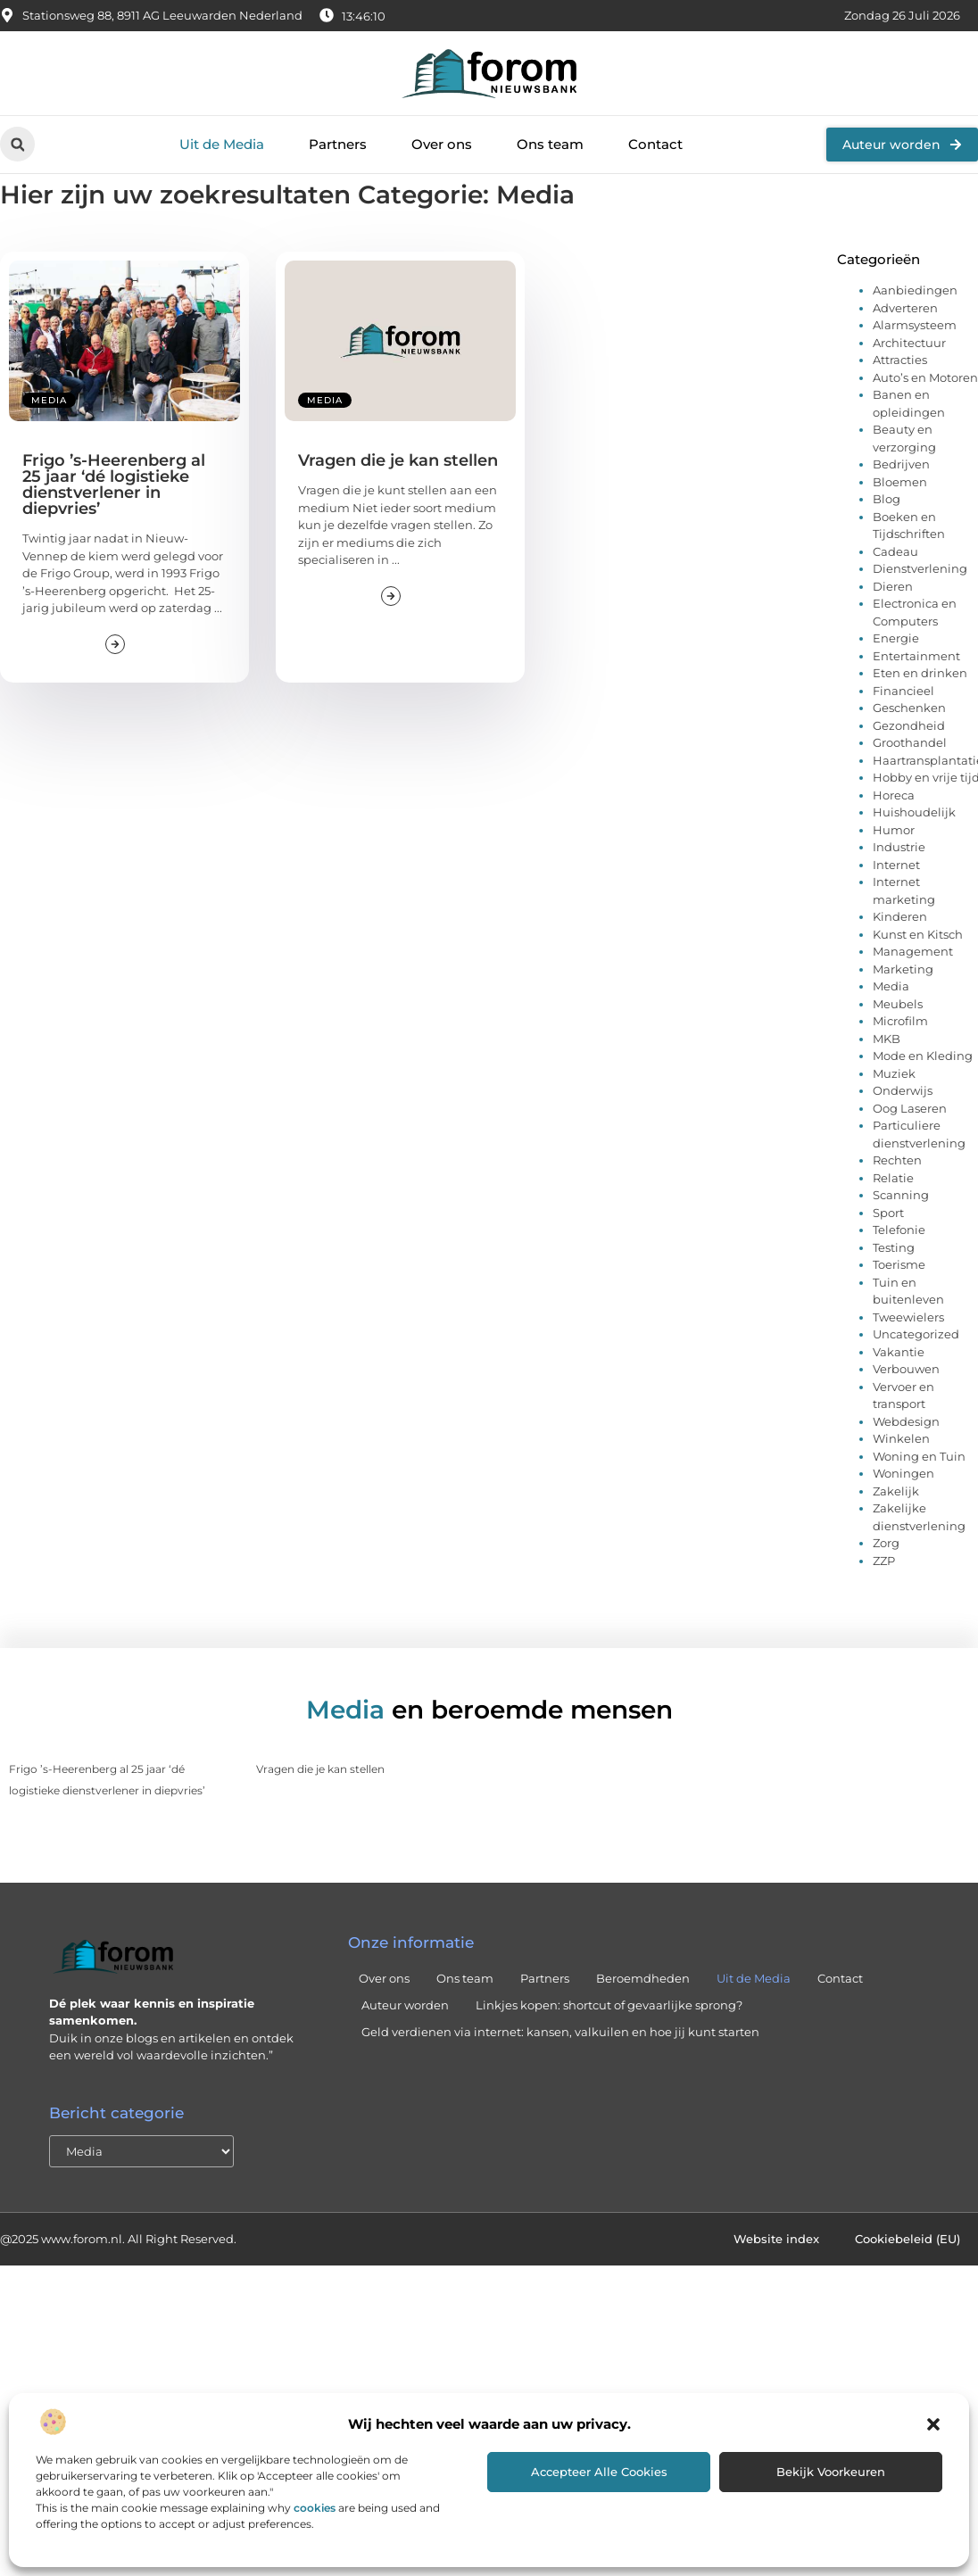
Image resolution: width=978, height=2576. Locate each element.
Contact (655, 144)
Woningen (903, 1512)
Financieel (903, 730)
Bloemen (900, 521)
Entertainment (916, 695)
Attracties (900, 399)
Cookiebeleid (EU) (907, 2278)
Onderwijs (902, 1129)
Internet (896, 904)
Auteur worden (405, 2044)
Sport (888, 1252)
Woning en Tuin (919, 1495)
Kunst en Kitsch (918, 973)
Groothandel (910, 781)
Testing (894, 1287)
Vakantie (898, 1391)
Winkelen (901, 1477)
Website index (776, 2278)
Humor (894, 869)
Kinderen (900, 955)
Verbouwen (906, 1408)
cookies (315, 2507)
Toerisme (899, 1303)
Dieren (893, 625)
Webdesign (906, 1461)
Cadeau (895, 591)
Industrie (899, 886)
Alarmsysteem (915, 364)
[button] (933, 2424)
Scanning (901, 1234)
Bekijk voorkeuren (830, 2471)
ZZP (884, 1600)
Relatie (893, 1217)
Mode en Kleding (923, 1095)
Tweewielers (908, 1356)
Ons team (550, 144)
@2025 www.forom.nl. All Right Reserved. (118, 2278)
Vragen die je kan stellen (398, 499)
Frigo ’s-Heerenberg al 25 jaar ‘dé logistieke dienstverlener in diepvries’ (113, 524)
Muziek (894, 1113)
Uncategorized (916, 1373)
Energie (896, 677)
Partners (338, 144)
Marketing (903, 1008)
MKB (886, 1078)
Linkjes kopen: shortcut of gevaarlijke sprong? (609, 2044)
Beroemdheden (643, 2017)
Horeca (894, 834)
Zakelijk (896, 1530)
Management (913, 990)
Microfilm (900, 1060)
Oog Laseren (910, 1147)
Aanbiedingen (915, 329)
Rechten (897, 1199)
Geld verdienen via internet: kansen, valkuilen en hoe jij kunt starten (560, 2071)
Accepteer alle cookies (599, 2471)
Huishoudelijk (914, 851)
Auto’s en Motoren (925, 417)
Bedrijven (901, 503)
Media (49, 439)
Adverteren (905, 347)
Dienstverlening (920, 608)
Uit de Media (221, 144)
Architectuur (909, 382)
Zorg (886, 1582)
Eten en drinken (920, 712)
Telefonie (899, 1269)
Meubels (898, 1043)
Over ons (441, 144)
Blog (886, 538)
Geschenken (909, 747)
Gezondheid (909, 765)
